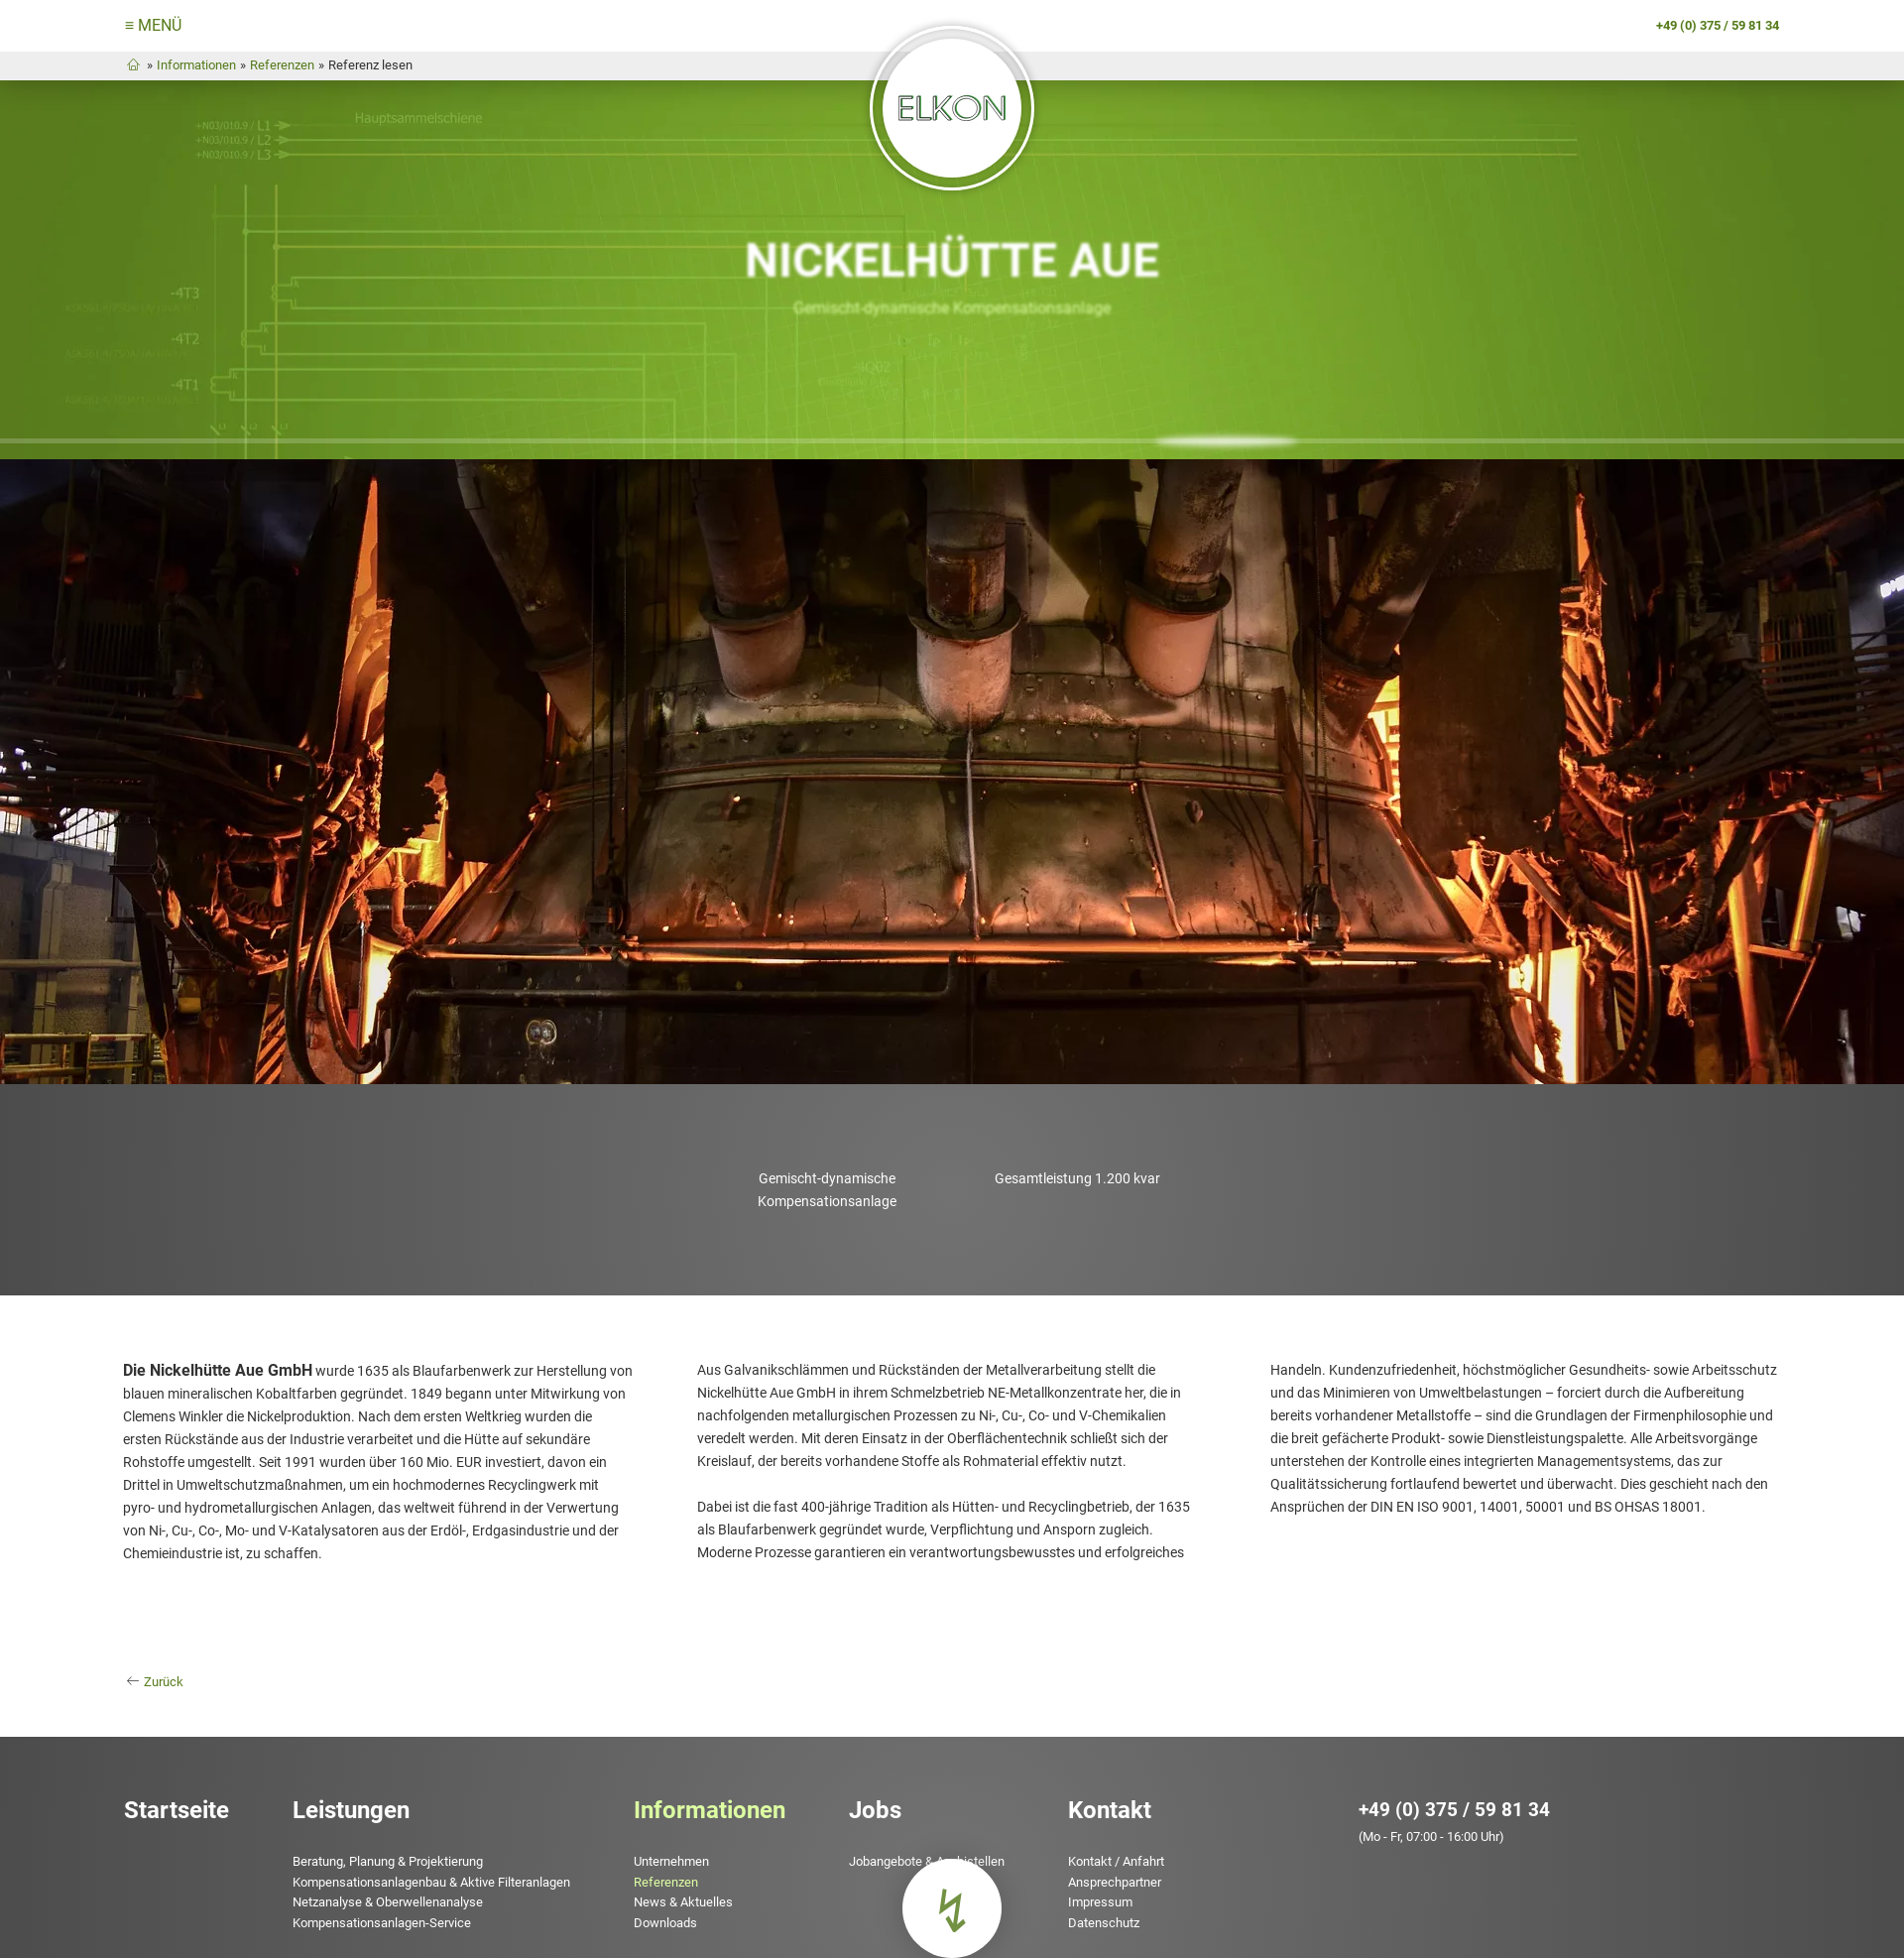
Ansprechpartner (1105, 1857)
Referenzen (268, 68)
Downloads (656, 1898)
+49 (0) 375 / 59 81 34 (1460, 1785)
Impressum (1091, 1878)
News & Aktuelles (674, 1878)
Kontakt (1100, 1785)
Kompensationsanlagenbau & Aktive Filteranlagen (422, 1857)
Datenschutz (1094, 1898)
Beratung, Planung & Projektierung (379, 1837)
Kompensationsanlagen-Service (373, 1898)
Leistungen (342, 1785)
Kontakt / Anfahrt (1107, 1837)
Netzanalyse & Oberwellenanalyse (379, 1878)
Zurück (156, 1661)
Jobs (866, 1785)
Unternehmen (662, 1837)
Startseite (167, 1785)
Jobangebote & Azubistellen (918, 1837)
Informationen (182, 68)
